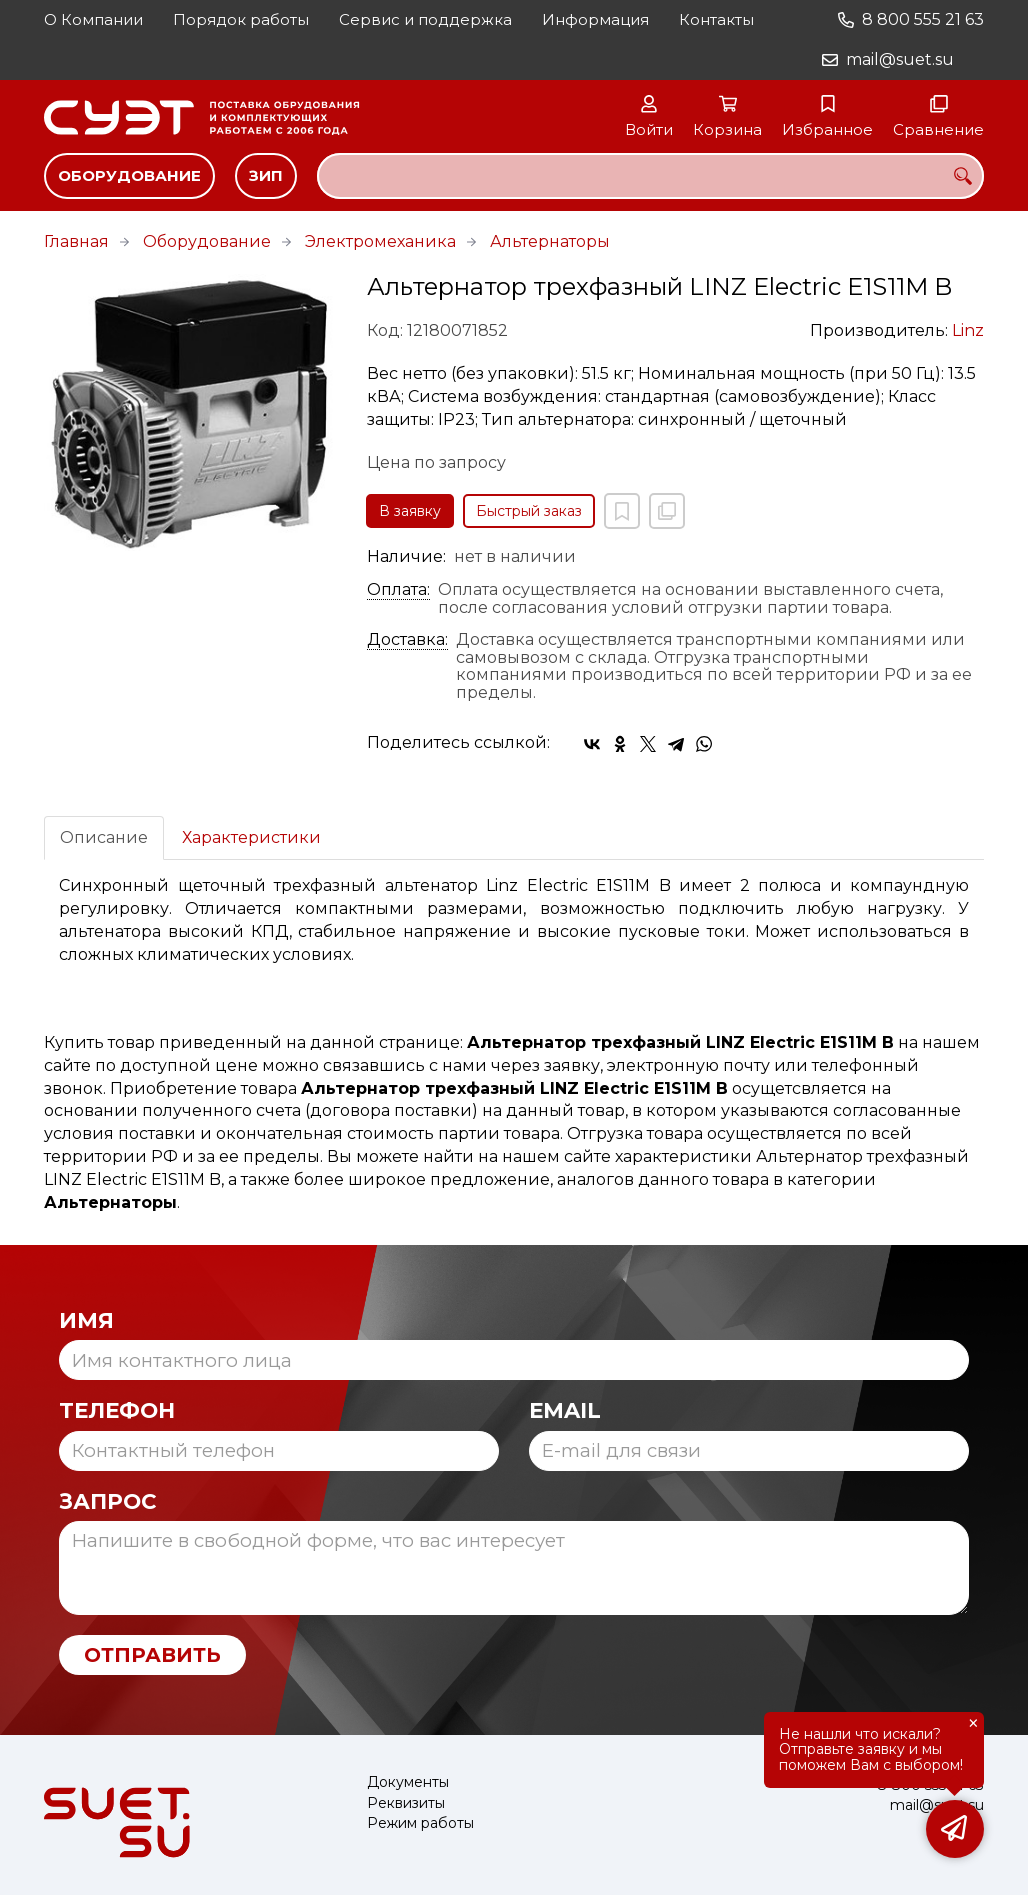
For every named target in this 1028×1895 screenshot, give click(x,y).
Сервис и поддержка (425, 19)
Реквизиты (406, 1803)
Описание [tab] (104, 837)
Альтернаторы (550, 241)
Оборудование (129, 175)
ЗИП (266, 175)
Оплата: (398, 590)
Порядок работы (241, 19)
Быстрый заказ (529, 511)
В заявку (410, 511)
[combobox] (650, 176)
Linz (968, 330)
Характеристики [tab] (251, 837)
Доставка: (407, 640)
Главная (76, 241)
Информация (595, 19)
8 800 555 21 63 (923, 19)
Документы (408, 1782)
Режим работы (420, 1823)
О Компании (93, 19)
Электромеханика (380, 241)
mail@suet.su (900, 59)
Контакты (716, 19)
